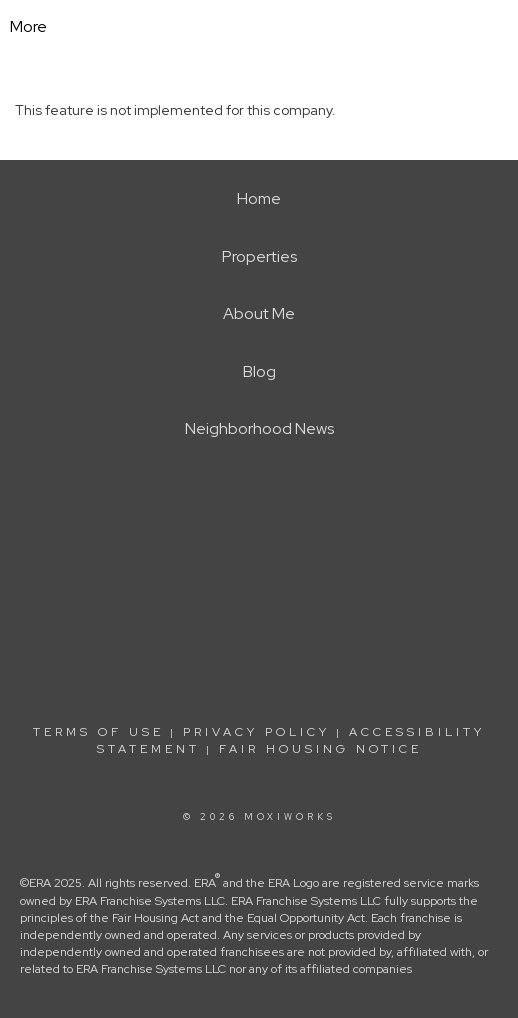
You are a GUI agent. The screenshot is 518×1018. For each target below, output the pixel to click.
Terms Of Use (98, 732)
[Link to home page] (274, 27)
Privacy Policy (256, 732)
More (28, 26)
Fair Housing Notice (320, 749)
